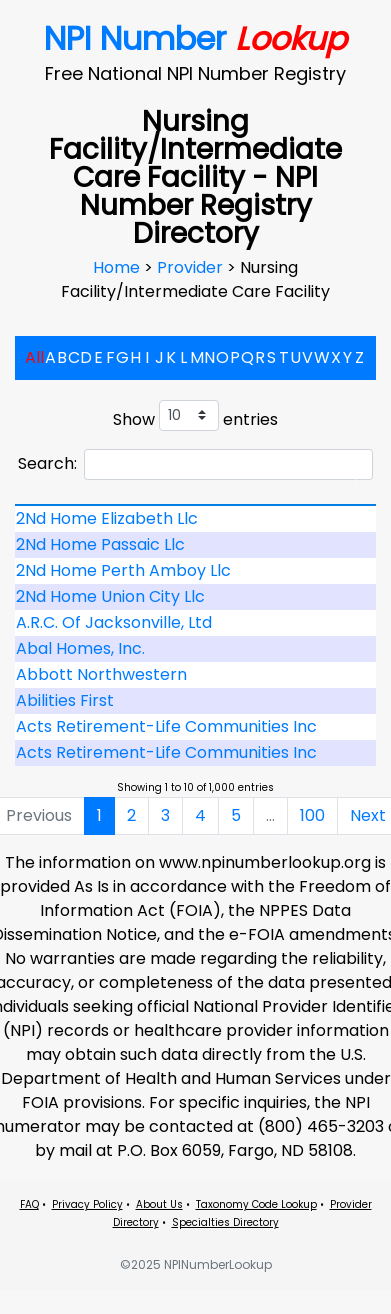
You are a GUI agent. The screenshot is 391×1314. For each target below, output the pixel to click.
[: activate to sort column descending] (195, 505)
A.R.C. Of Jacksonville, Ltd (114, 622)
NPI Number (195, 38)
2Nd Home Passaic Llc (100, 544)
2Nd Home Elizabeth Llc (107, 518)
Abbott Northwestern (101, 674)
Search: (195, 464)
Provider (192, 267)
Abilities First (65, 700)
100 (312, 815)
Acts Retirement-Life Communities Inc (166, 726)
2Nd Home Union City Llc (110, 596)
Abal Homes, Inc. (80, 648)
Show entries (195, 415)
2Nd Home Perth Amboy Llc (123, 570)
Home (118, 267)
